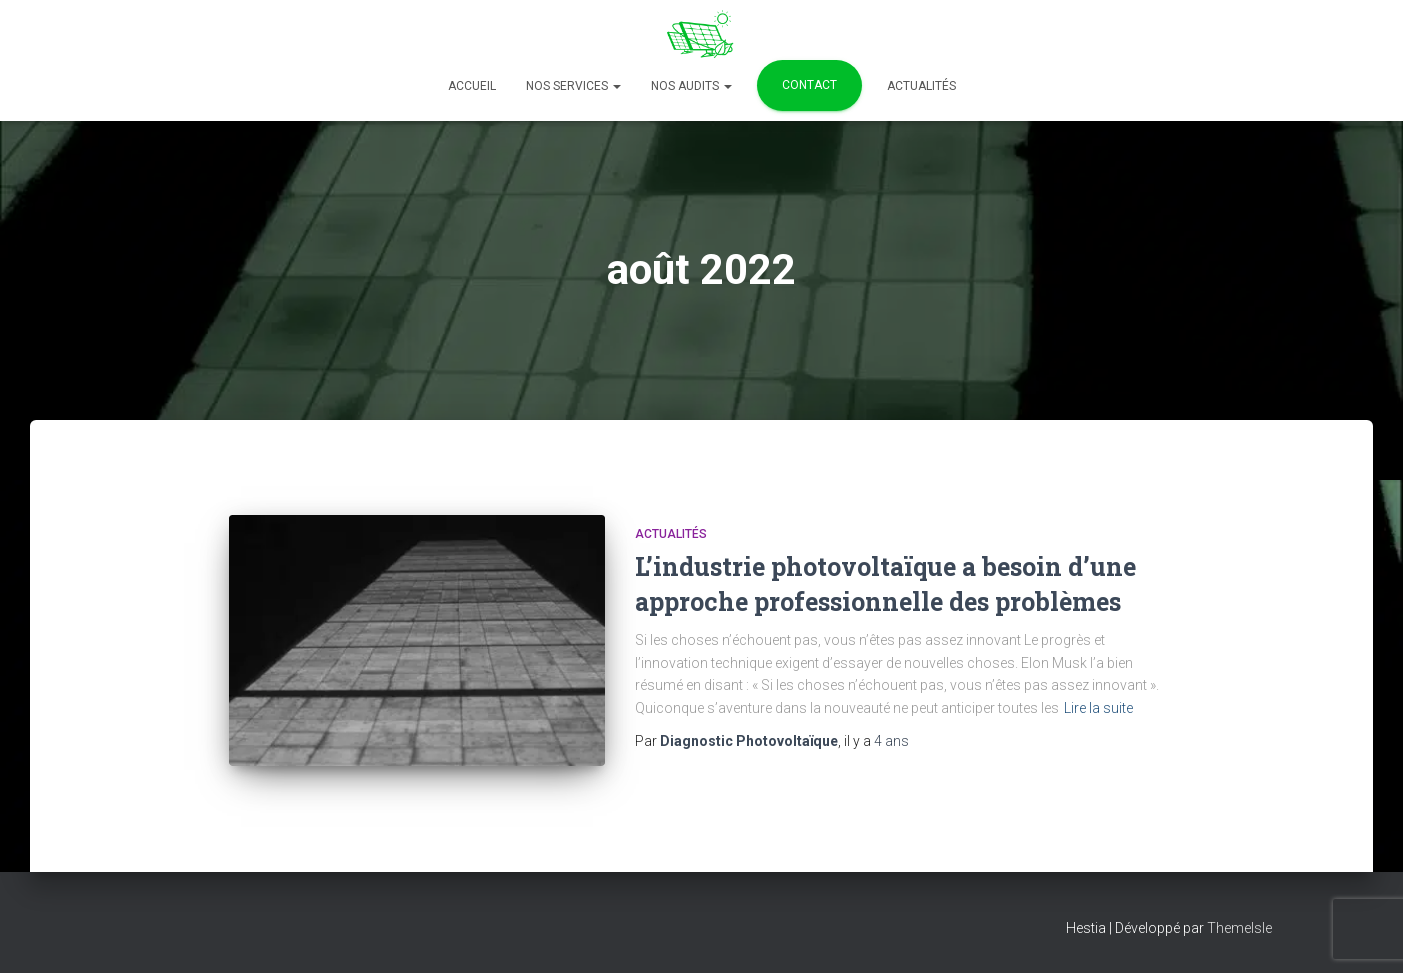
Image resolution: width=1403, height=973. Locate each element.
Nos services (573, 86)
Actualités (921, 86)
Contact (809, 85)
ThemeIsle (1239, 928)
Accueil (472, 86)
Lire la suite (1098, 708)
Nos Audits (691, 86)
